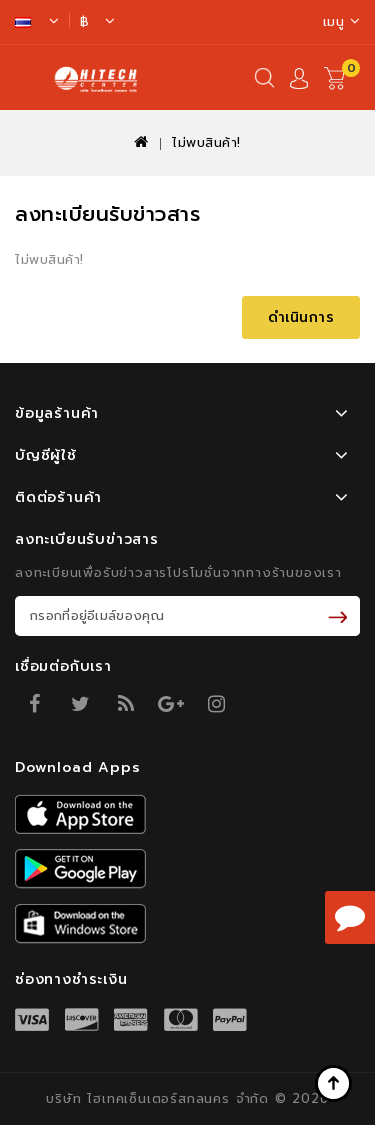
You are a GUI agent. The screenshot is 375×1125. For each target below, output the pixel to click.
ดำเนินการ (301, 317)
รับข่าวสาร (341, 616)
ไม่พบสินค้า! (206, 142)
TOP (335, 1085)
